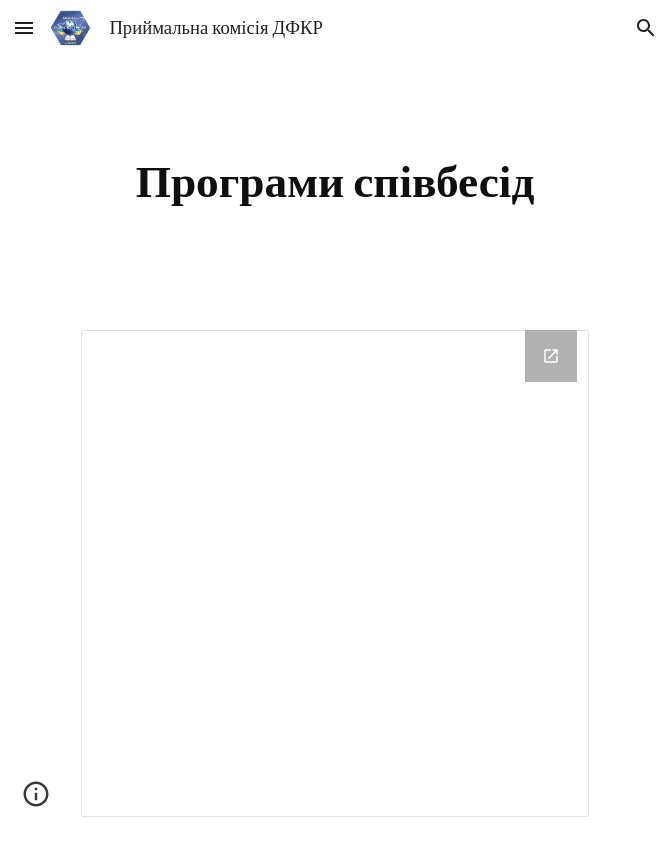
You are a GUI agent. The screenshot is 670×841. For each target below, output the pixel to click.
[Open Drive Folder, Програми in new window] (551, 356)
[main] (334, 181)
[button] (24, 27)
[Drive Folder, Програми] (334, 573)
